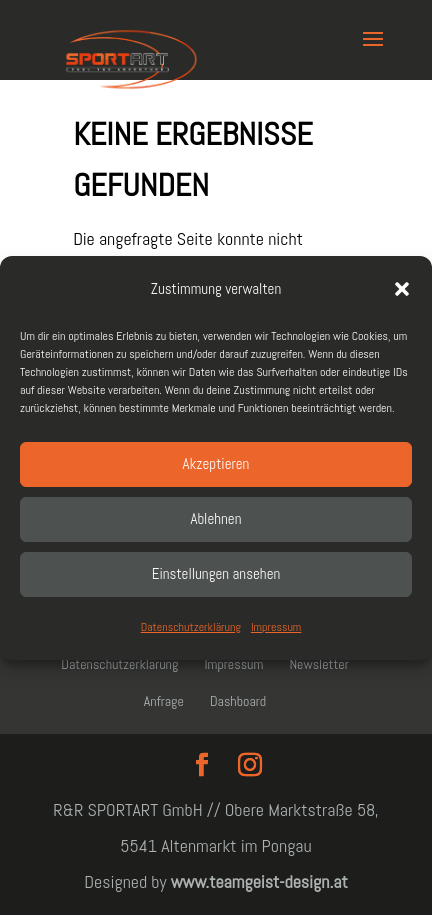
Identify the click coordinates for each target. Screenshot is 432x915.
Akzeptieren (216, 463)
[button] (402, 289)
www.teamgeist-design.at (259, 881)
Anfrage (164, 701)
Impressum (276, 627)
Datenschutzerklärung (191, 627)
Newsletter (319, 664)
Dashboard (238, 701)
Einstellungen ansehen (216, 573)
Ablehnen (216, 518)
